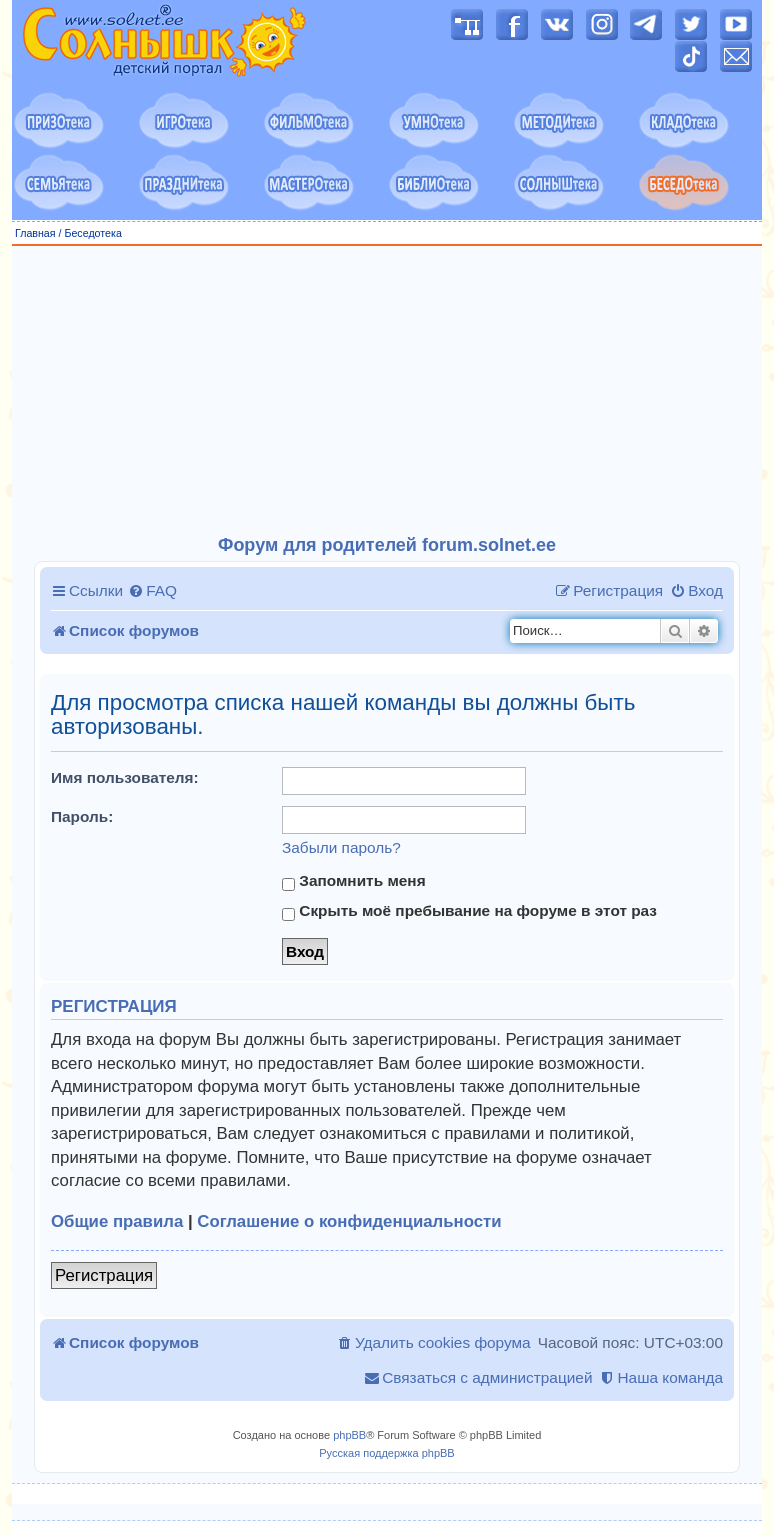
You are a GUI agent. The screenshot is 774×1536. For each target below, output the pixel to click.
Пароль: (82, 816)
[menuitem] (152, 591)
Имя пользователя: (125, 777)
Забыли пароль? (341, 847)
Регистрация (104, 1275)
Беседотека (92, 233)
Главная (35, 233)
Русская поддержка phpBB (386, 1453)
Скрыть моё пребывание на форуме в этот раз (469, 911)
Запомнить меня (354, 881)
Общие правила (117, 1221)
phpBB (349, 1435)
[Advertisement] (387, 391)
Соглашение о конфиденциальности (349, 1221)
